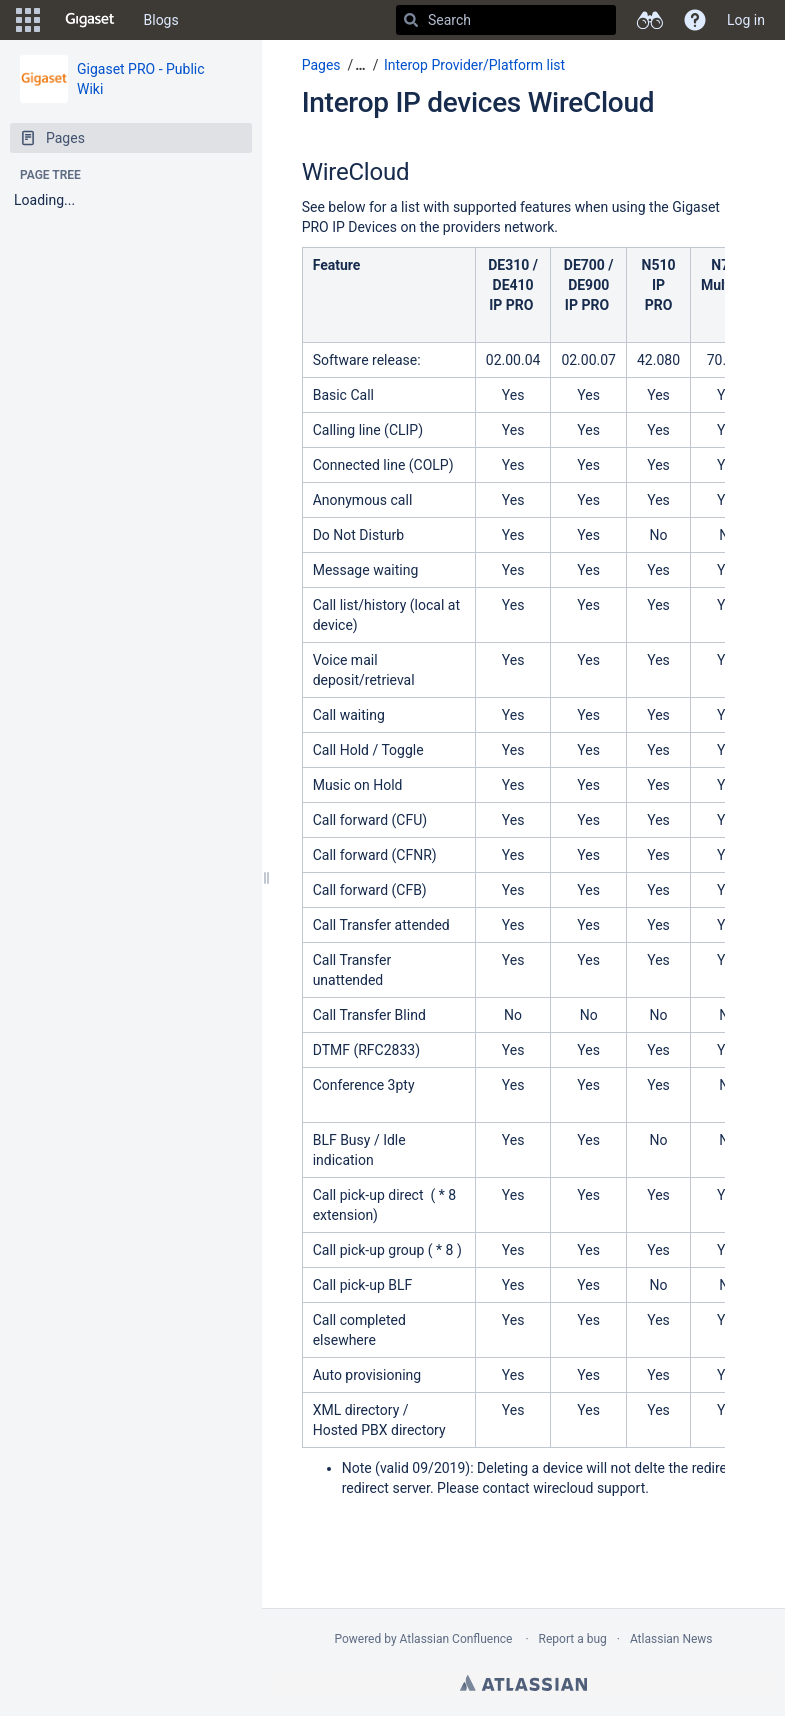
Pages (321, 65)
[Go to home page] (90, 20)
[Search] (411, 20)
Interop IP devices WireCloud (478, 102)
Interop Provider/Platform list (474, 65)
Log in (746, 20)
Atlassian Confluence (456, 1639)
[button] (28, 20)
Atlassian (523, 1683)
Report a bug (573, 1639)
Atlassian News (671, 1639)
